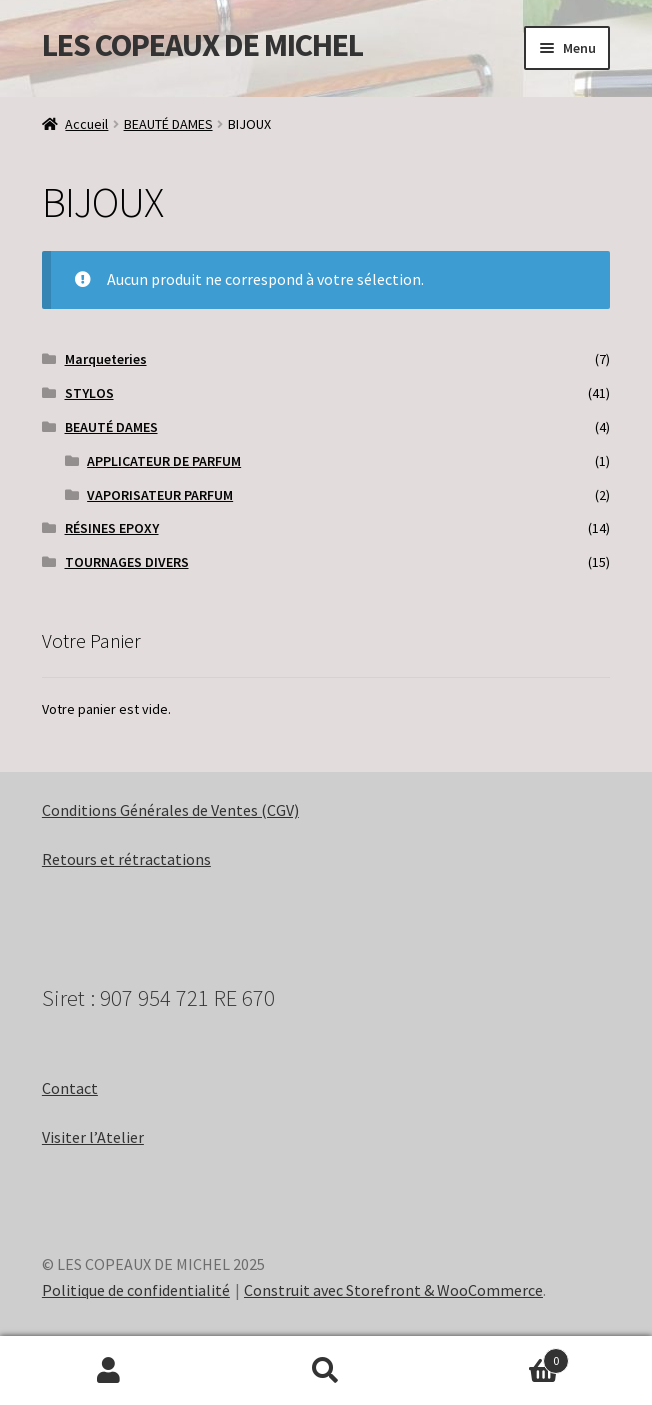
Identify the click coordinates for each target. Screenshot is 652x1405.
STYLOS (89, 393)
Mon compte (108, 1371)
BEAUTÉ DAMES (168, 124)
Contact (70, 1088)
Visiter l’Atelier (93, 1137)
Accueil (86, 124)
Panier (502, 1356)
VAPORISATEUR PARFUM (160, 495)
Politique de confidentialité (136, 1290)
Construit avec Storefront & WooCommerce (393, 1290)
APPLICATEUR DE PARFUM (164, 461)
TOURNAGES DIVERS (127, 562)
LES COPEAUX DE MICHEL (202, 45)
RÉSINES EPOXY (112, 528)
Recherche (325, 1371)
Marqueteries (106, 359)
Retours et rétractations (126, 859)
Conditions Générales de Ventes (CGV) (170, 810)
